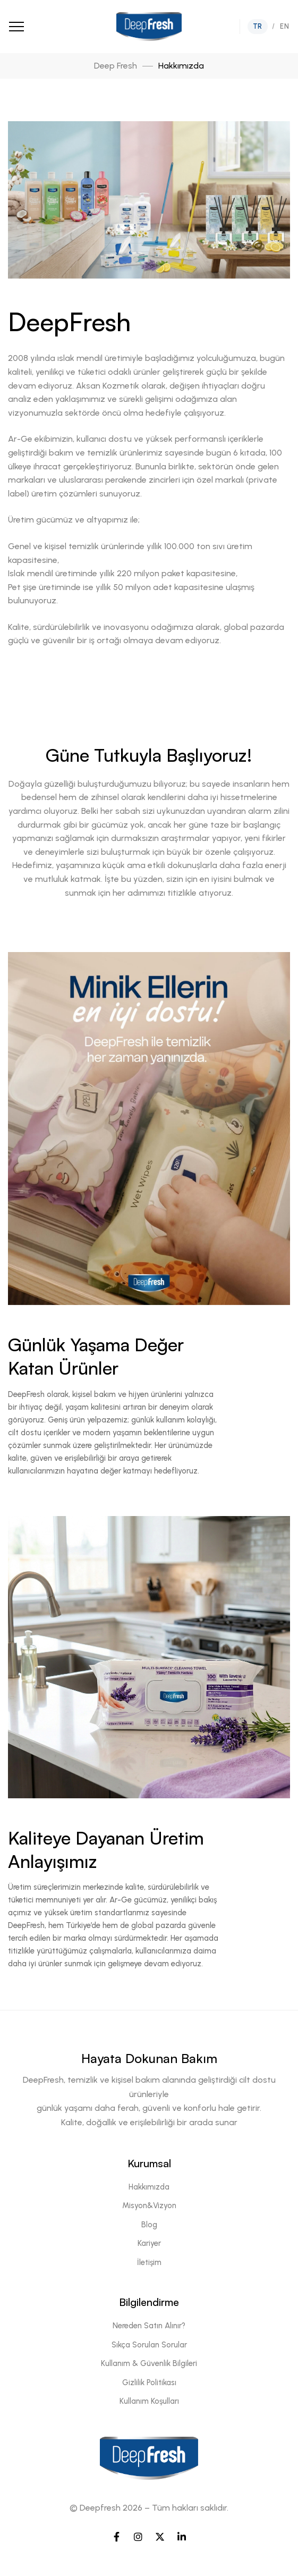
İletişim (149, 2262)
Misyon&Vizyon (149, 2205)
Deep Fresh (115, 66)
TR (257, 26)
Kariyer (149, 2243)
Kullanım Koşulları (149, 2401)
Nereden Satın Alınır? (149, 2325)
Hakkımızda (149, 2187)
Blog (149, 2224)
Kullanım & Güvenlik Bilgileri (149, 2363)
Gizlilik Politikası (149, 2382)
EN (284, 26)
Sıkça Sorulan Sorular (149, 2345)
